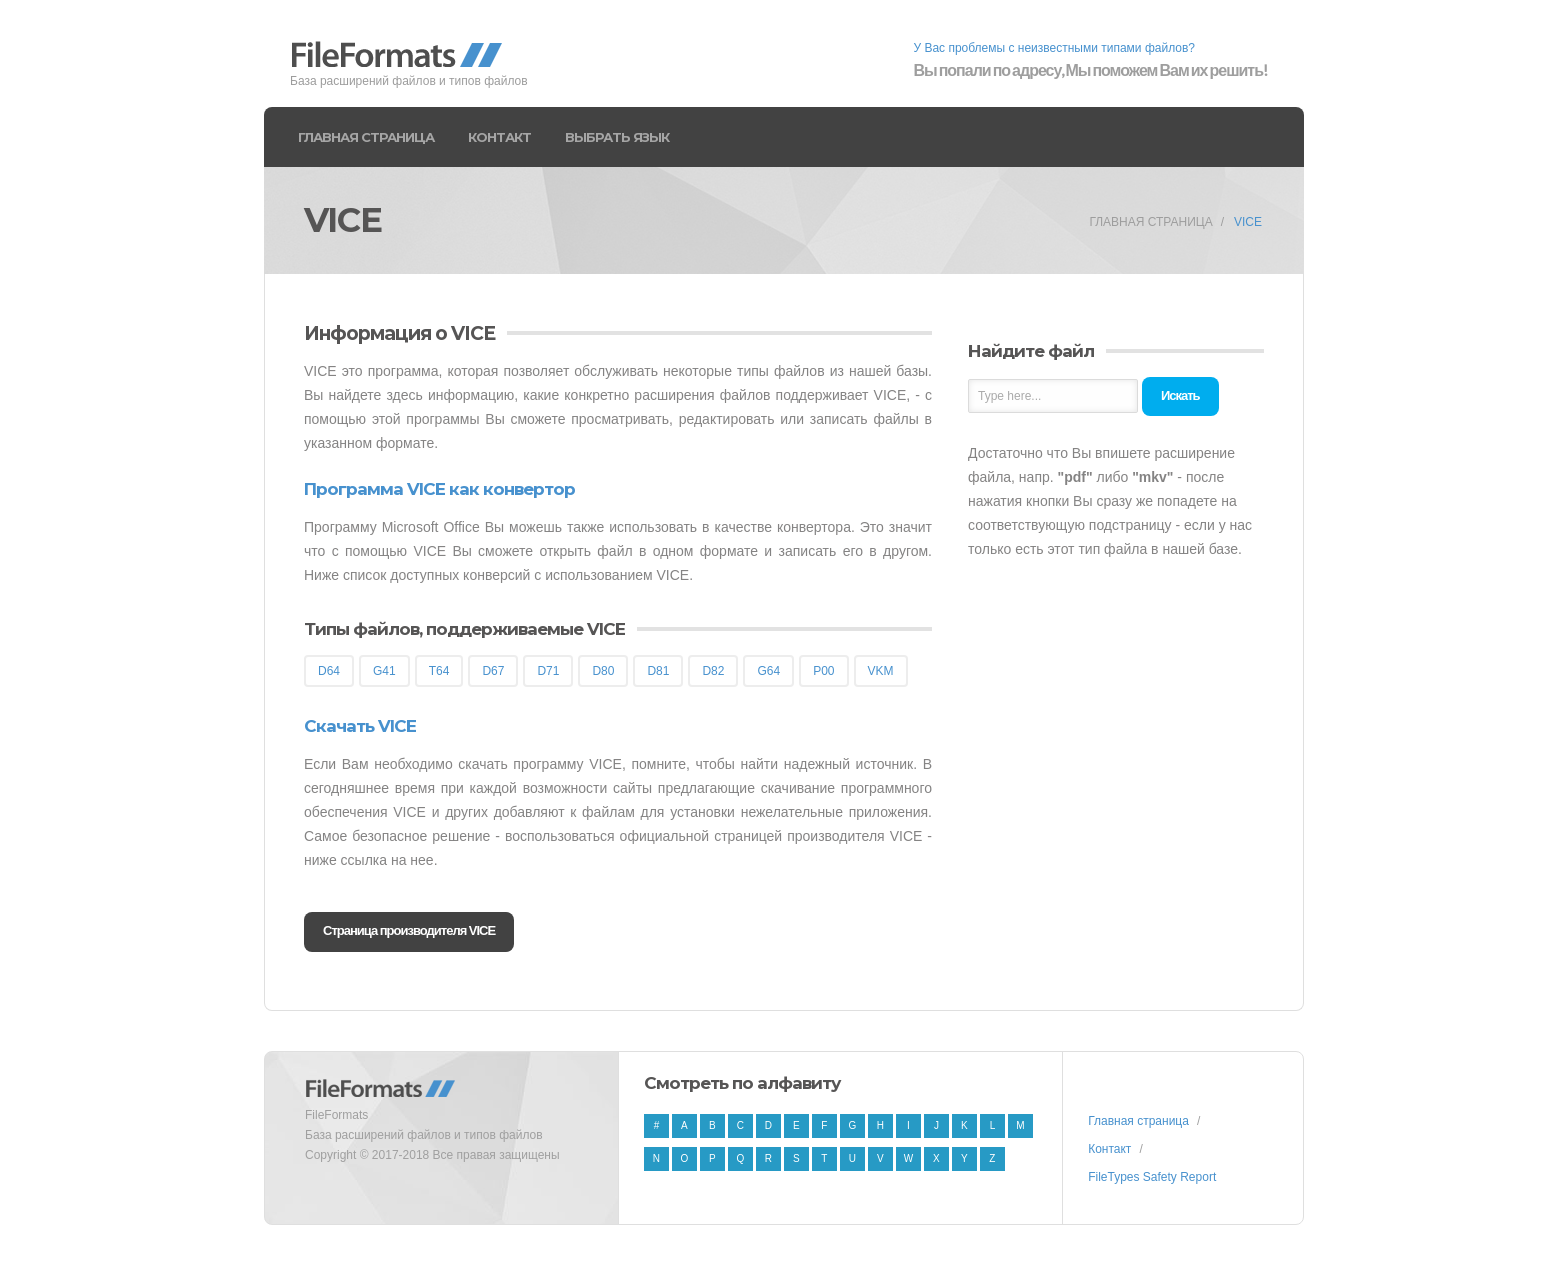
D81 (658, 671)
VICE (1248, 222)
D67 (493, 671)
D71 (548, 671)
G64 (768, 671)
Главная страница (366, 137)
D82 (713, 671)
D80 (603, 671)
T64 (439, 671)
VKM (881, 671)
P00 (823, 671)
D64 (329, 671)
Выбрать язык (617, 137)
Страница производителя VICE (409, 930)
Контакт (499, 137)
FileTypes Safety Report (1152, 1177)
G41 (384, 671)
